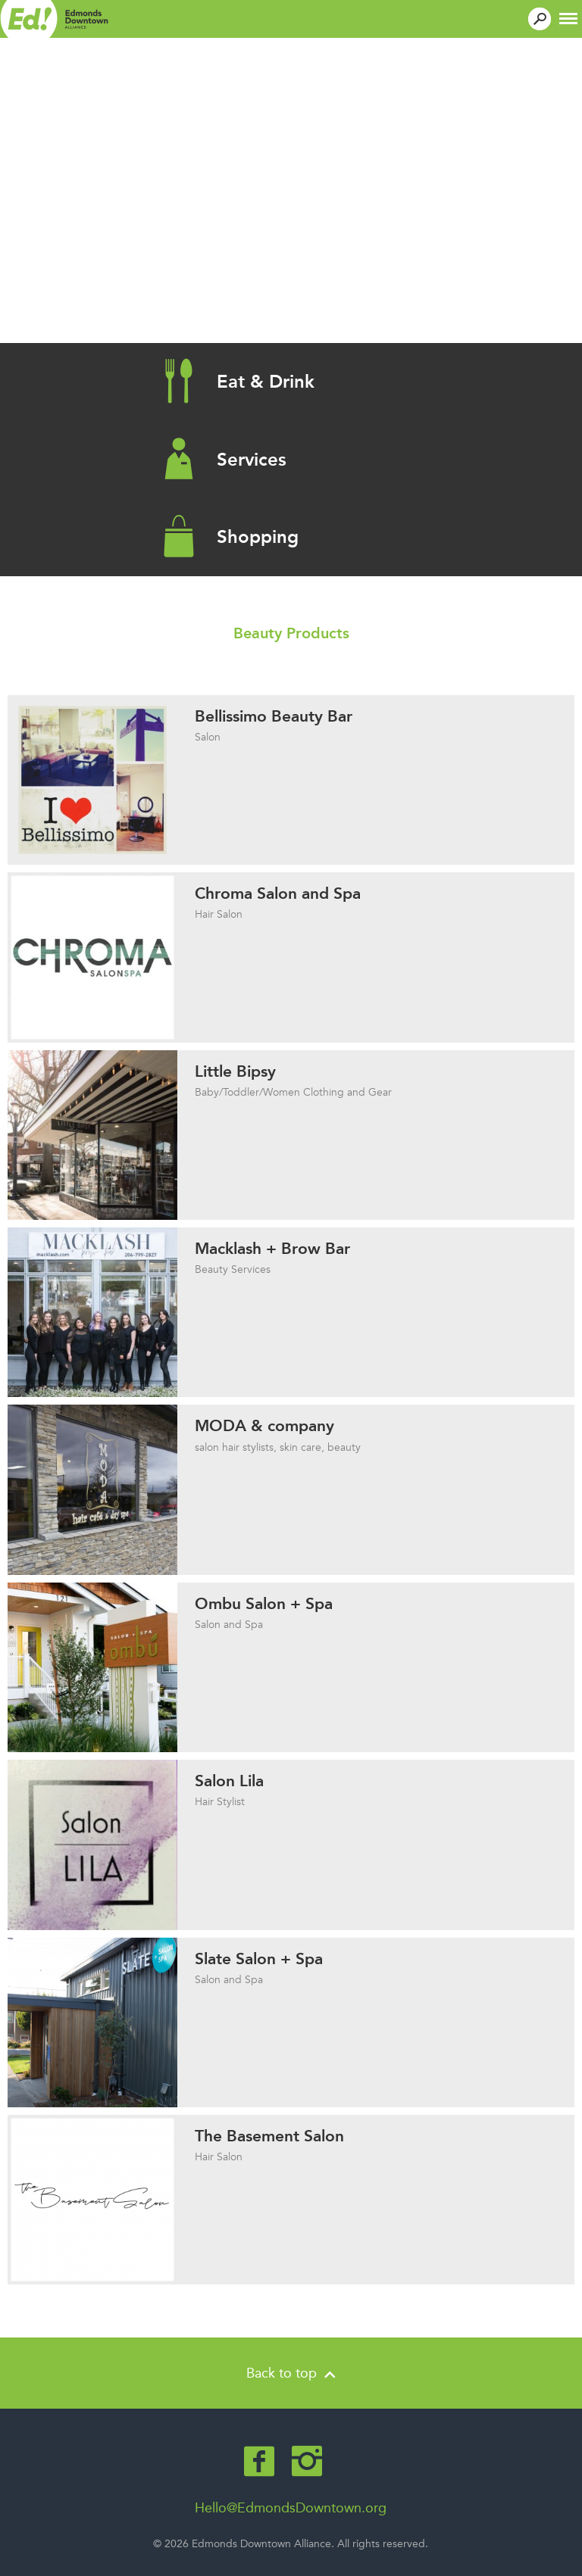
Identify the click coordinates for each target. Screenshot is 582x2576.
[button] (568, 17)
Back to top (291, 2373)
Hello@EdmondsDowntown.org (290, 2508)
